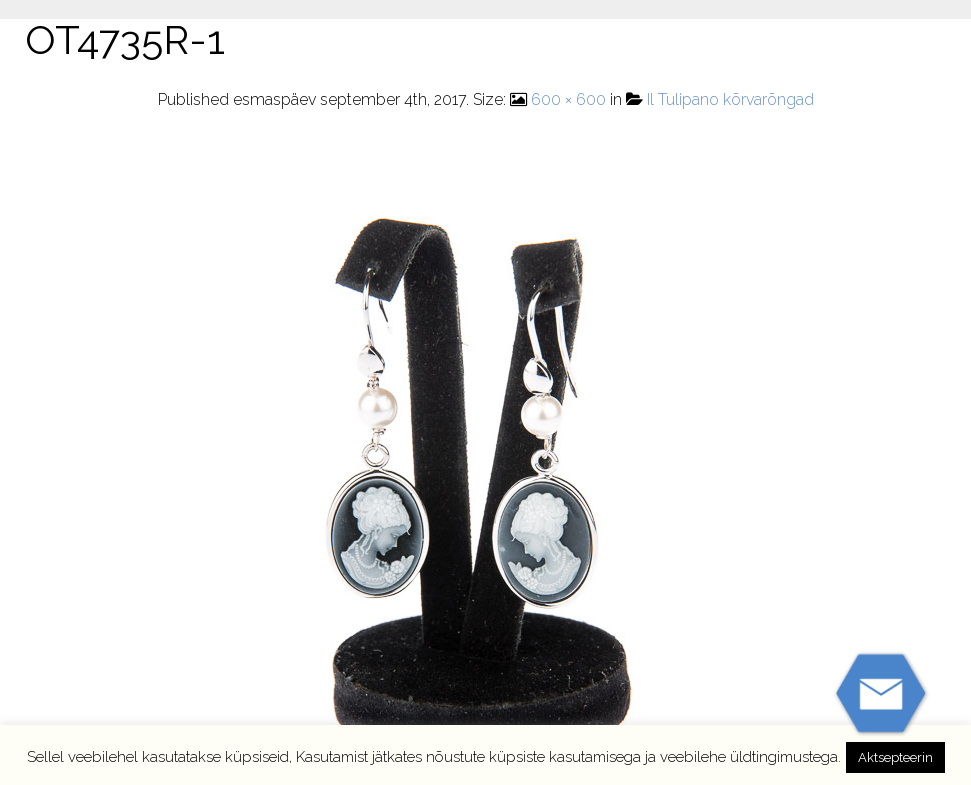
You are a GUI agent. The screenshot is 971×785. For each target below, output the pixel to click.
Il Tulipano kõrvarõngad (730, 99)
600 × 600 (568, 99)
